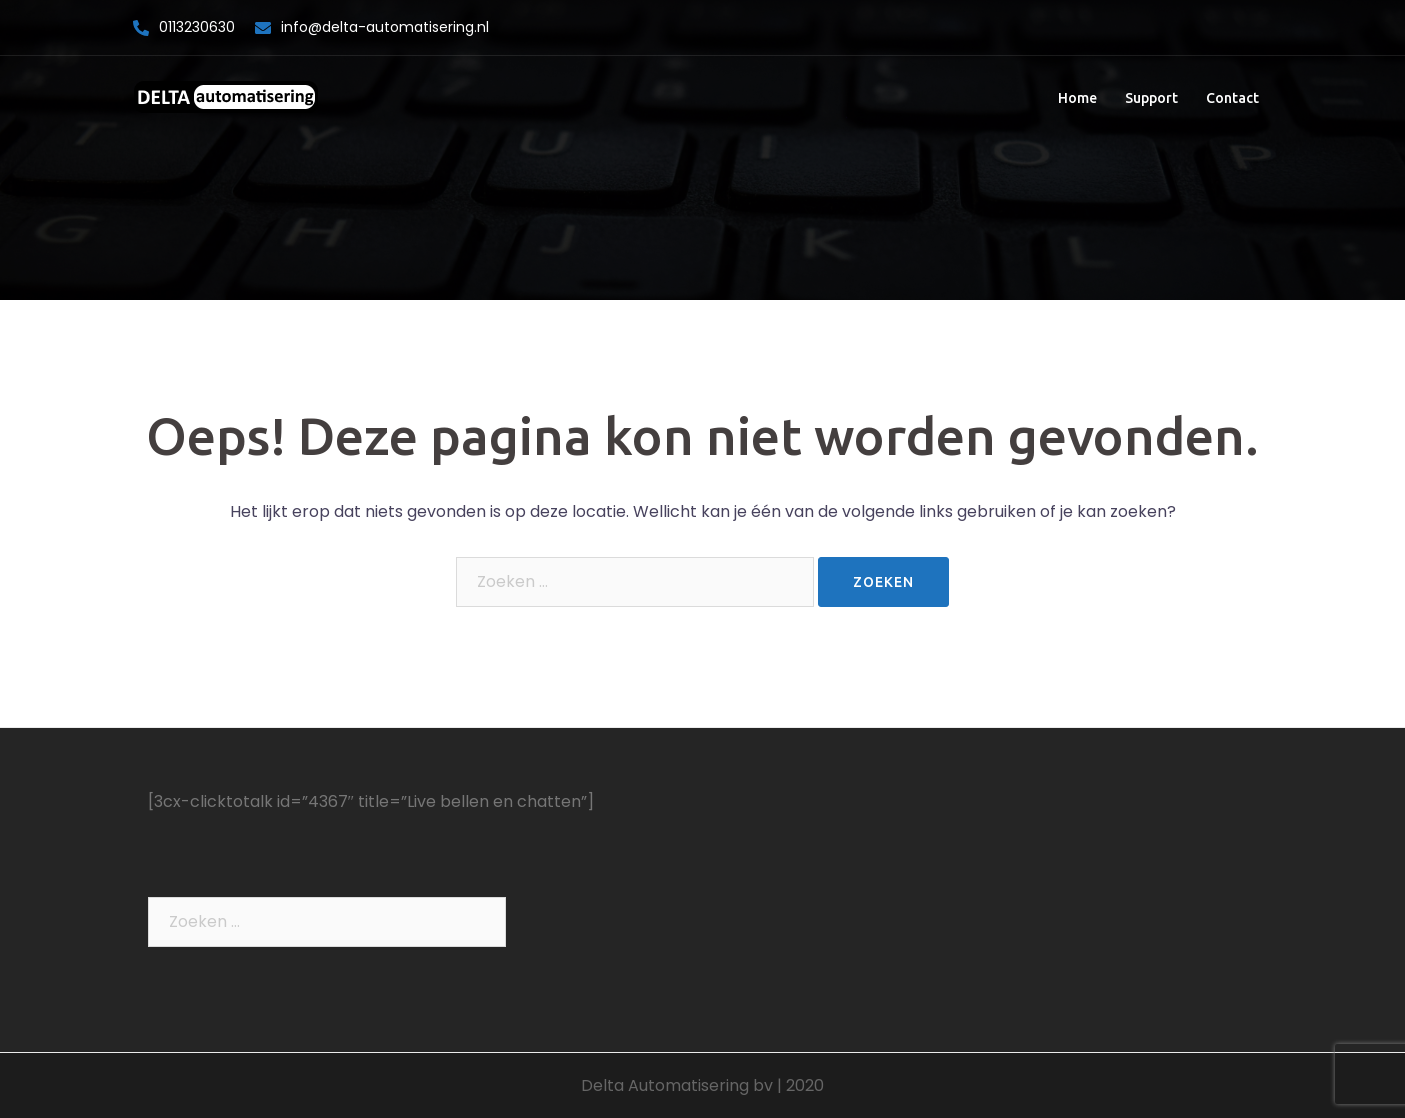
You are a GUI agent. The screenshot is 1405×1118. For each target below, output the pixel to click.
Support (1151, 98)
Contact (1232, 98)
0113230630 (197, 27)
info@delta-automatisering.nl (385, 27)
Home (1077, 98)
